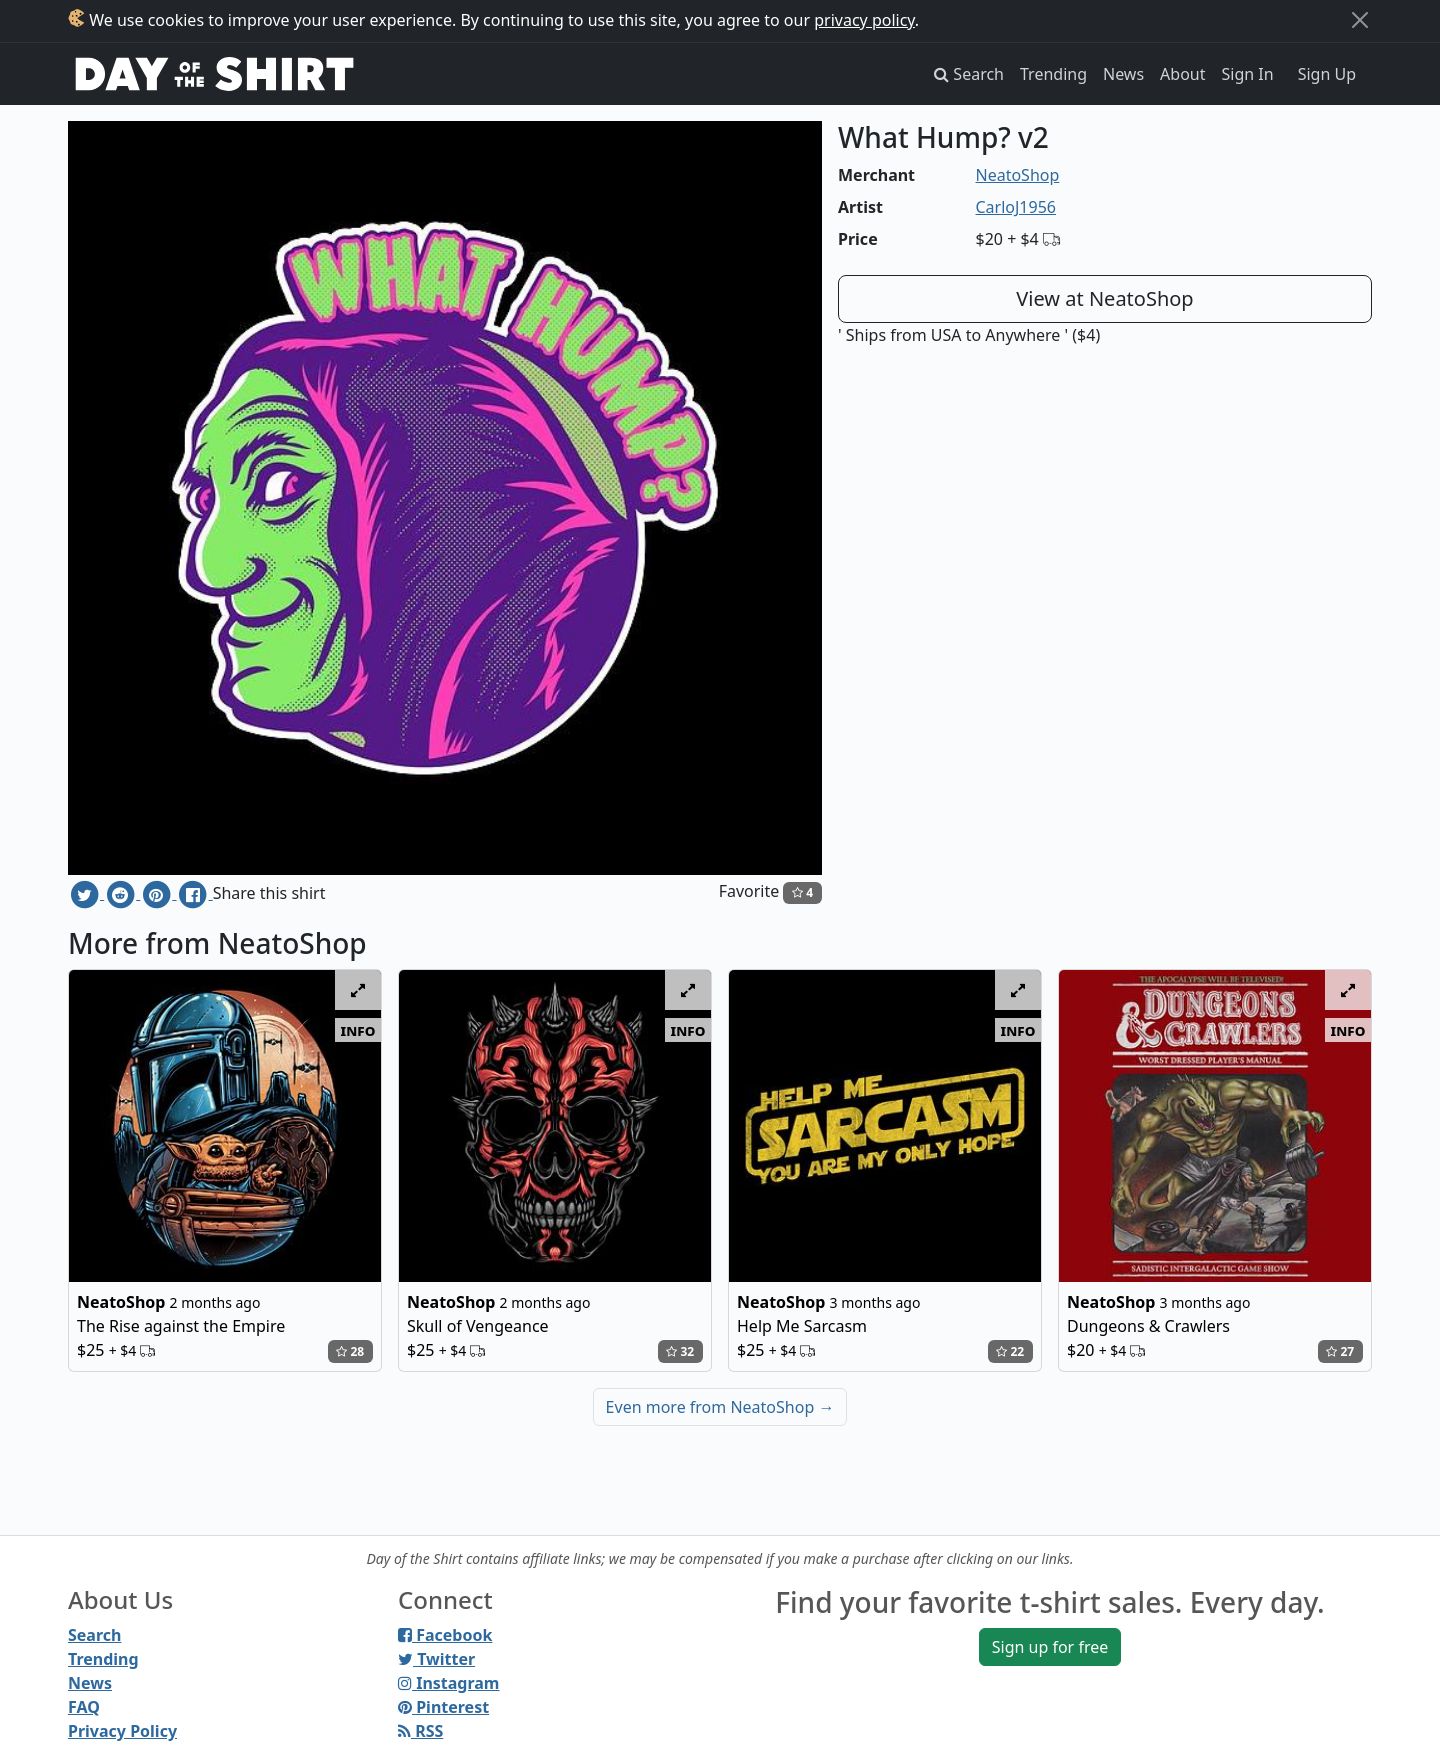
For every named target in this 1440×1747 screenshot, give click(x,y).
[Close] (1360, 20)
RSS (420, 1731)
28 (350, 1351)
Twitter (436, 1659)
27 (1340, 1351)
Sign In (1248, 74)
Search (94, 1635)
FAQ (84, 1707)
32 (680, 1351)
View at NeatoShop (1104, 298)
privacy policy (864, 20)
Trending (1053, 74)
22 (1010, 1351)
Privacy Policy (122, 1731)
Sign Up (1327, 74)
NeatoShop (1018, 175)
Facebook (445, 1635)
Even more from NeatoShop (720, 1407)
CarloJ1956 (1016, 207)
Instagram (448, 1683)
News (1123, 74)
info (358, 1030)
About (1182, 74)
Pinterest (443, 1707)
